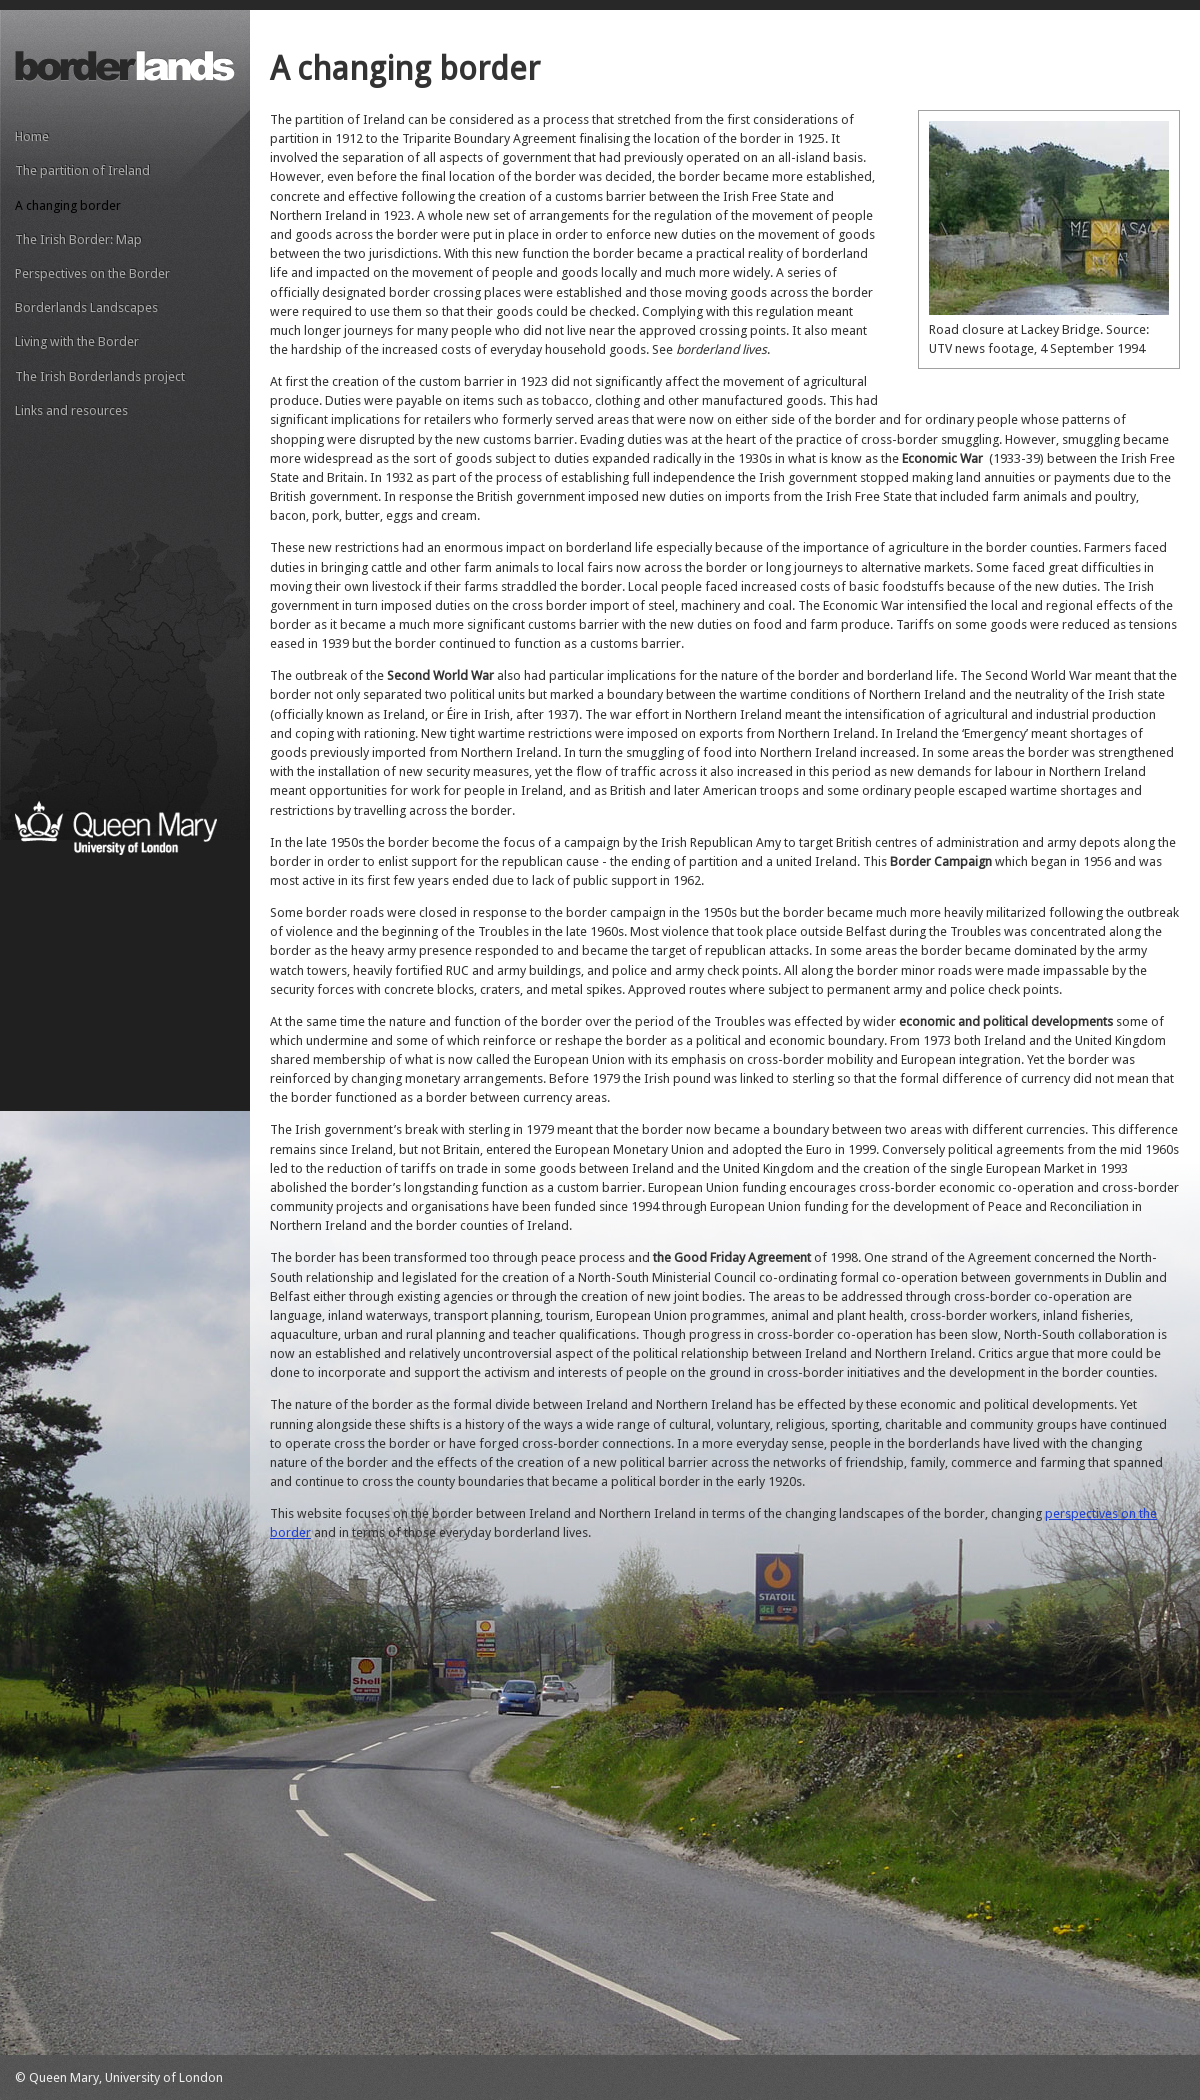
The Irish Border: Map (78, 239)
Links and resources (71, 410)
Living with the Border (77, 341)
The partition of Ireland (82, 170)
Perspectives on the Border (92, 273)
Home (32, 136)
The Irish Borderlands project (100, 376)
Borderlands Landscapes (86, 307)
